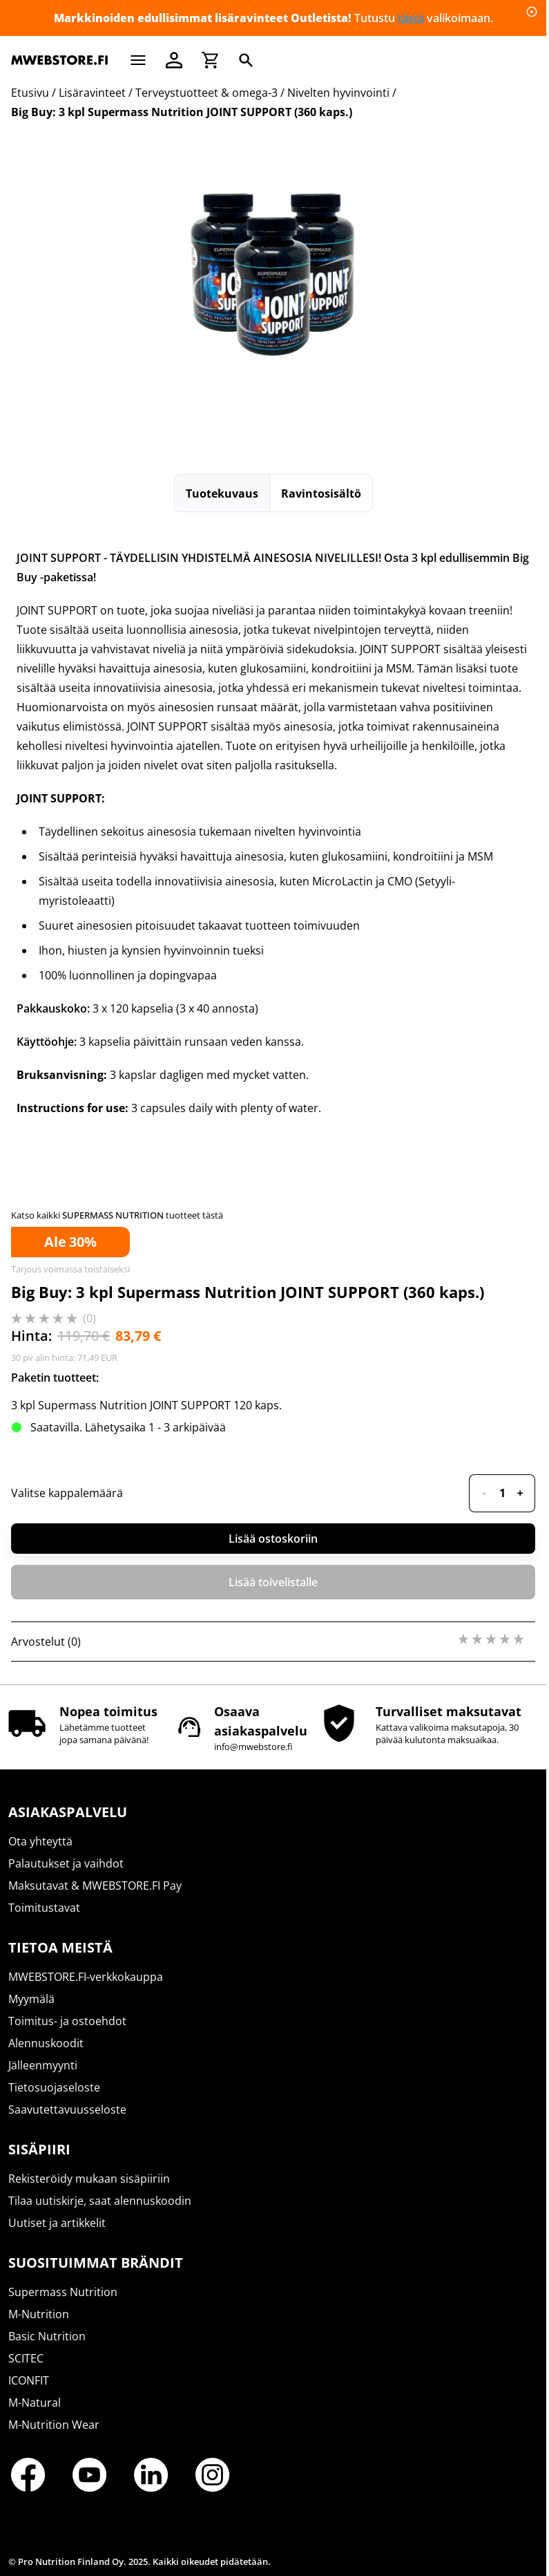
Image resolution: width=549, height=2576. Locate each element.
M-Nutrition (38, 2314)
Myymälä (31, 1998)
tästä (411, 18)
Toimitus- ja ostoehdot (67, 2021)
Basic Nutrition (47, 2336)
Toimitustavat (44, 1907)
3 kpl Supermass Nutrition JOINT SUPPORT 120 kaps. (146, 1405)
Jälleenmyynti (42, 2065)
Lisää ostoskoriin (273, 1538)
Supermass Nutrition (62, 2292)
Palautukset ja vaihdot (66, 1863)
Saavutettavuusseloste (67, 2109)
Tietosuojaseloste (54, 2087)
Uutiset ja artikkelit (57, 2222)
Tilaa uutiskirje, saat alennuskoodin (99, 2200)
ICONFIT (28, 2380)
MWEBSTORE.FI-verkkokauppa (85, 1976)
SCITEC (26, 2358)
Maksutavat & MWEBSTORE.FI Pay (95, 1885)
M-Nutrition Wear (53, 2424)
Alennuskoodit (46, 2043)
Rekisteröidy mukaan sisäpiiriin (89, 2178)
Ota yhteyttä (40, 1841)
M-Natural (34, 2402)
